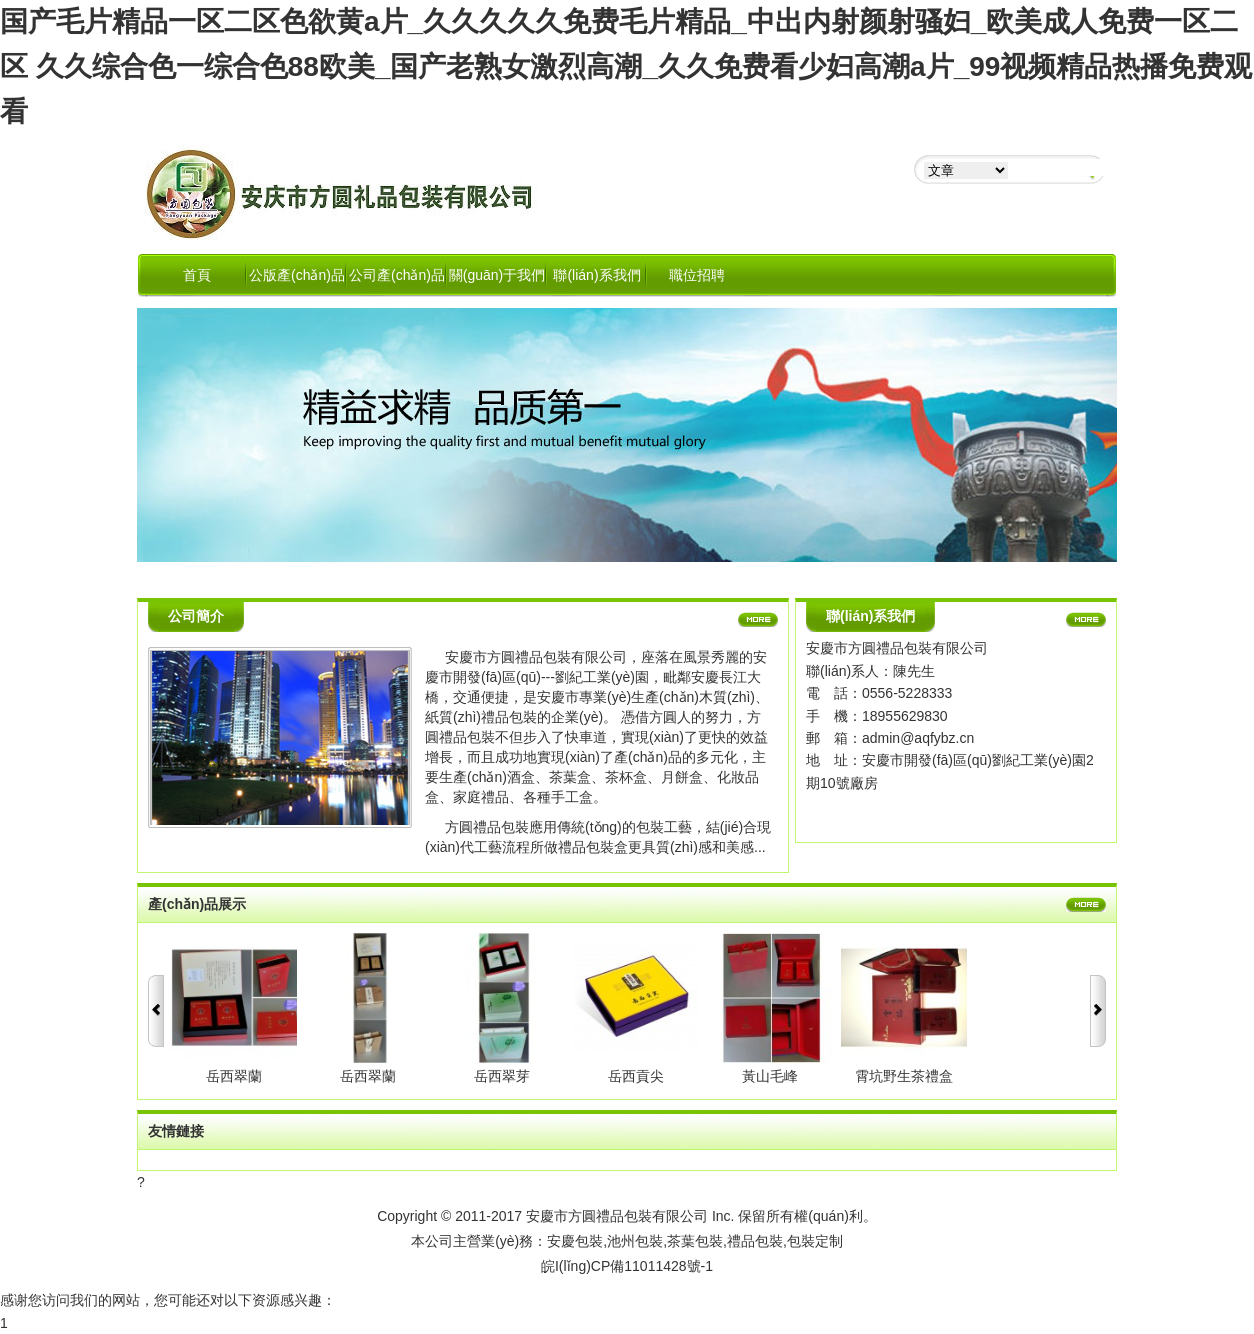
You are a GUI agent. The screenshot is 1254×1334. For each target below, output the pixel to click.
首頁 (197, 275)
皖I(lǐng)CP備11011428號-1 (627, 1266)
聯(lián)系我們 (596, 275)
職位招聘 (697, 275)
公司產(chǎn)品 (397, 275)
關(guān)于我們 (497, 275)
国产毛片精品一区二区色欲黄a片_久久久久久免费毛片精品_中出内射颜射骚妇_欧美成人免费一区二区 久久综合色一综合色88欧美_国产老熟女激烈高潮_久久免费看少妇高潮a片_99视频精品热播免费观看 (626, 66)
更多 (758, 621)
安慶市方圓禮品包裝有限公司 (617, 1216)
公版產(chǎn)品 (297, 275)
